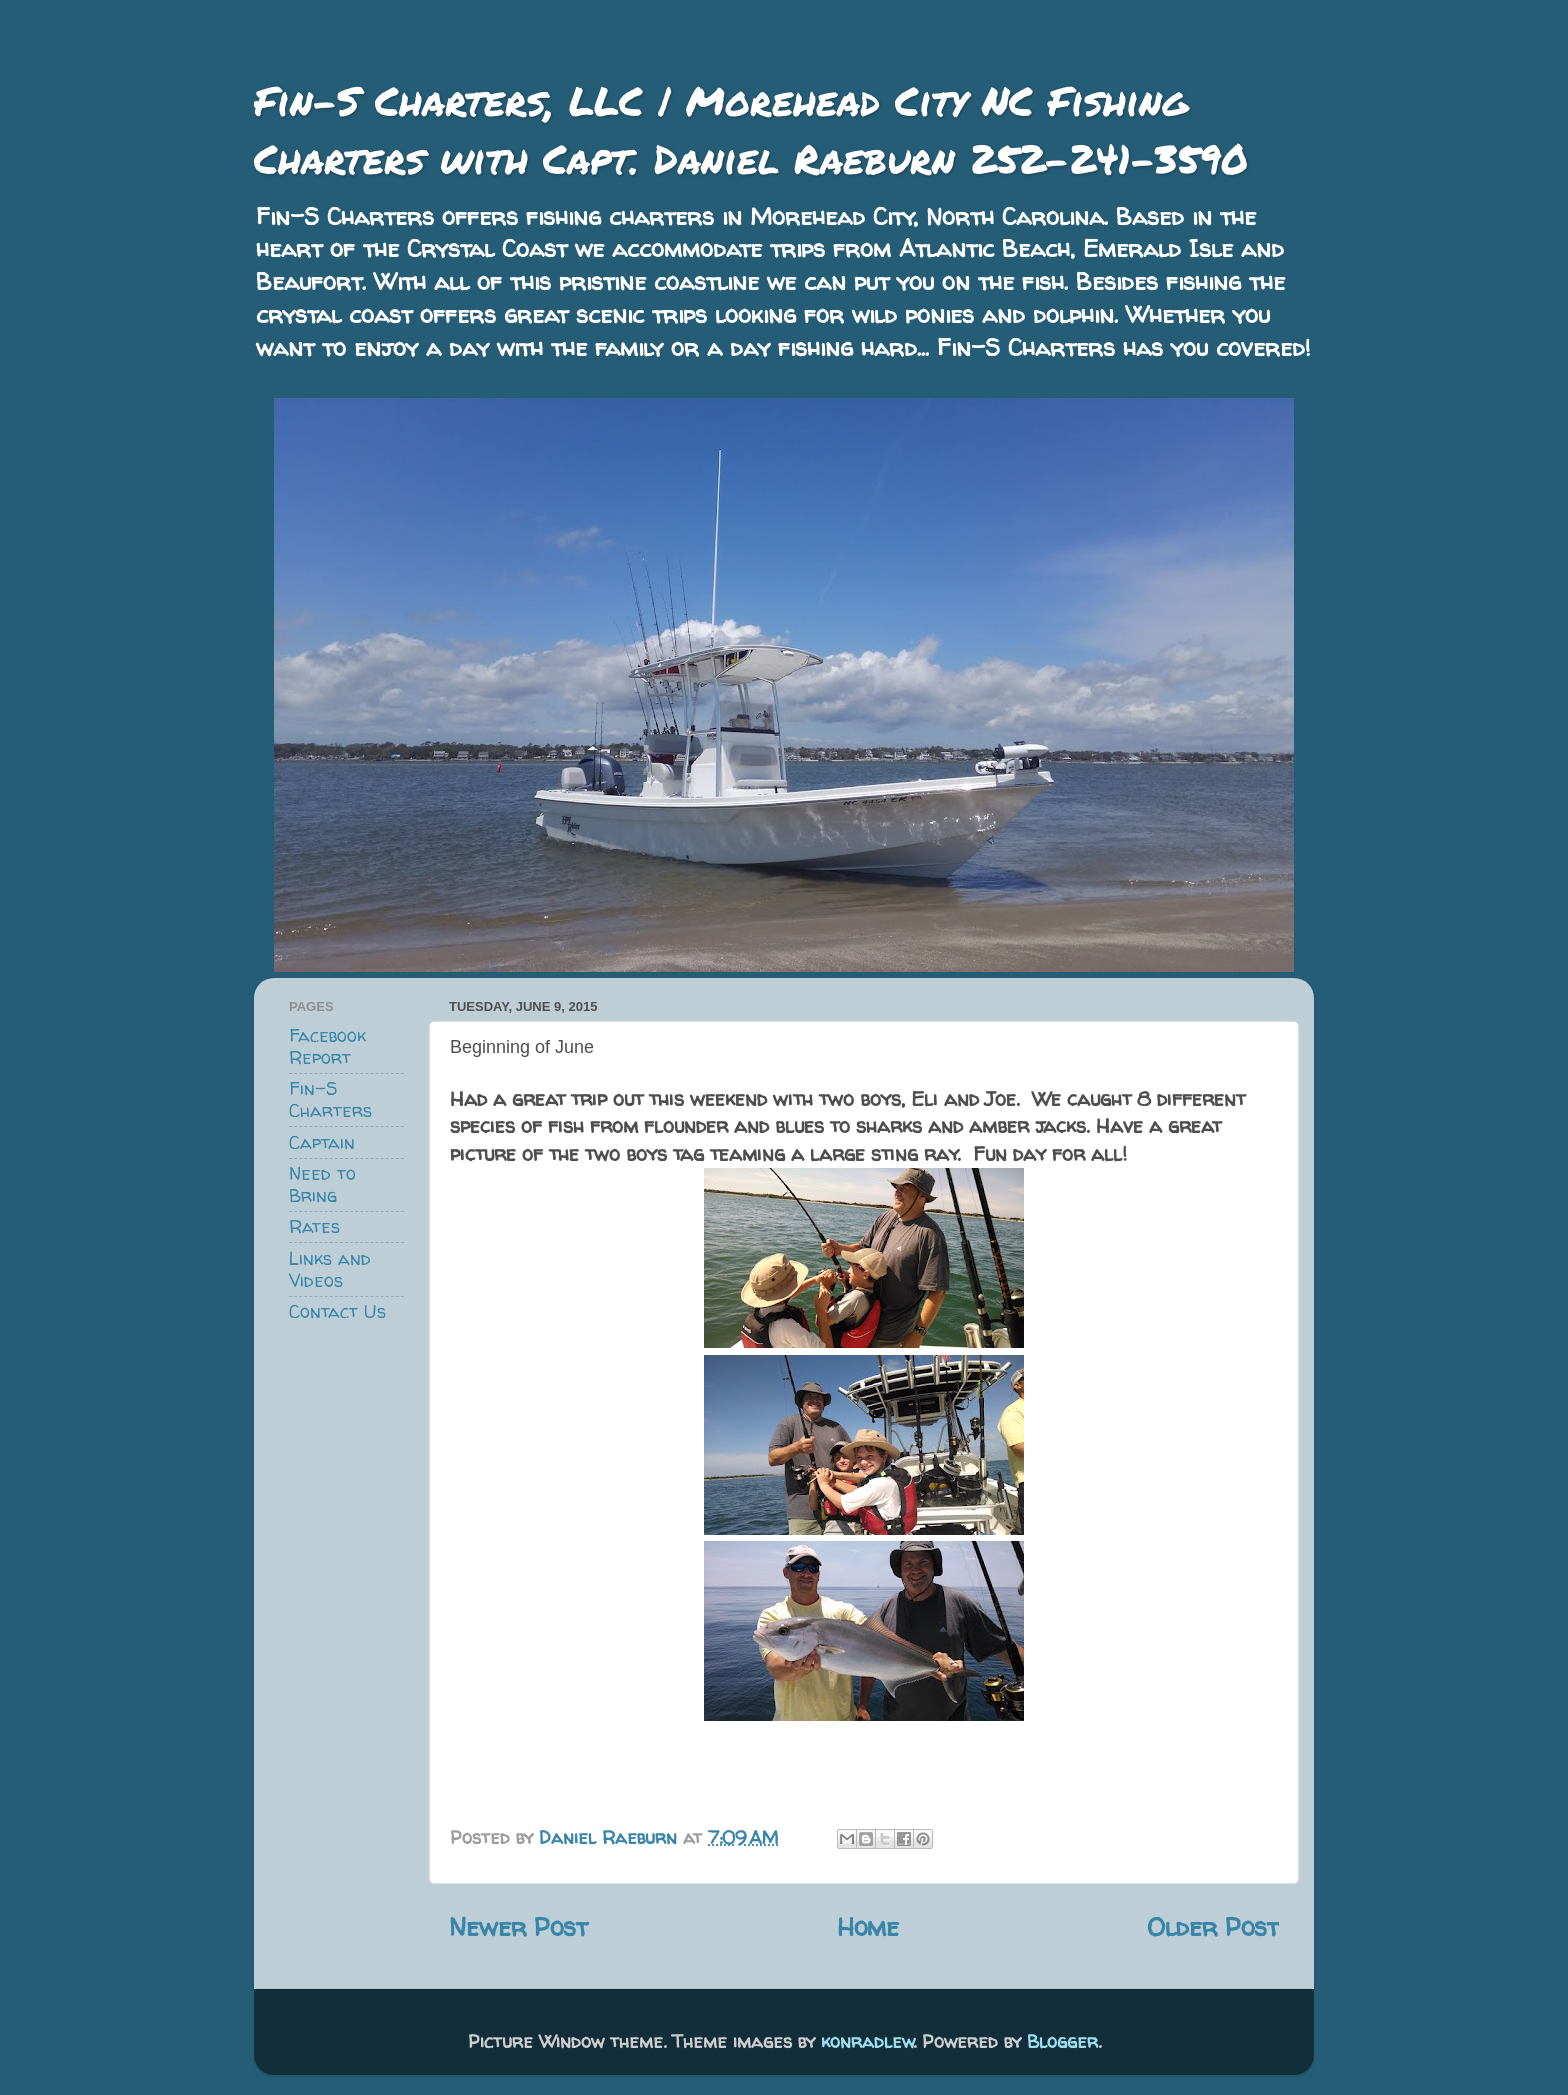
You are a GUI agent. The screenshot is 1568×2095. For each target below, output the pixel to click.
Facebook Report (327, 1046)
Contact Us (337, 1311)
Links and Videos (330, 1269)
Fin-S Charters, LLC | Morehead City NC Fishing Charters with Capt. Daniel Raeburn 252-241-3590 (751, 129)
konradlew (867, 2041)
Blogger (1062, 2041)
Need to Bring (322, 1184)
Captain (322, 1142)
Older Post (1213, 1926)
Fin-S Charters (330, 1099)
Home (868, 1926)
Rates (314, 1226)
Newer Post (518, 1926)
